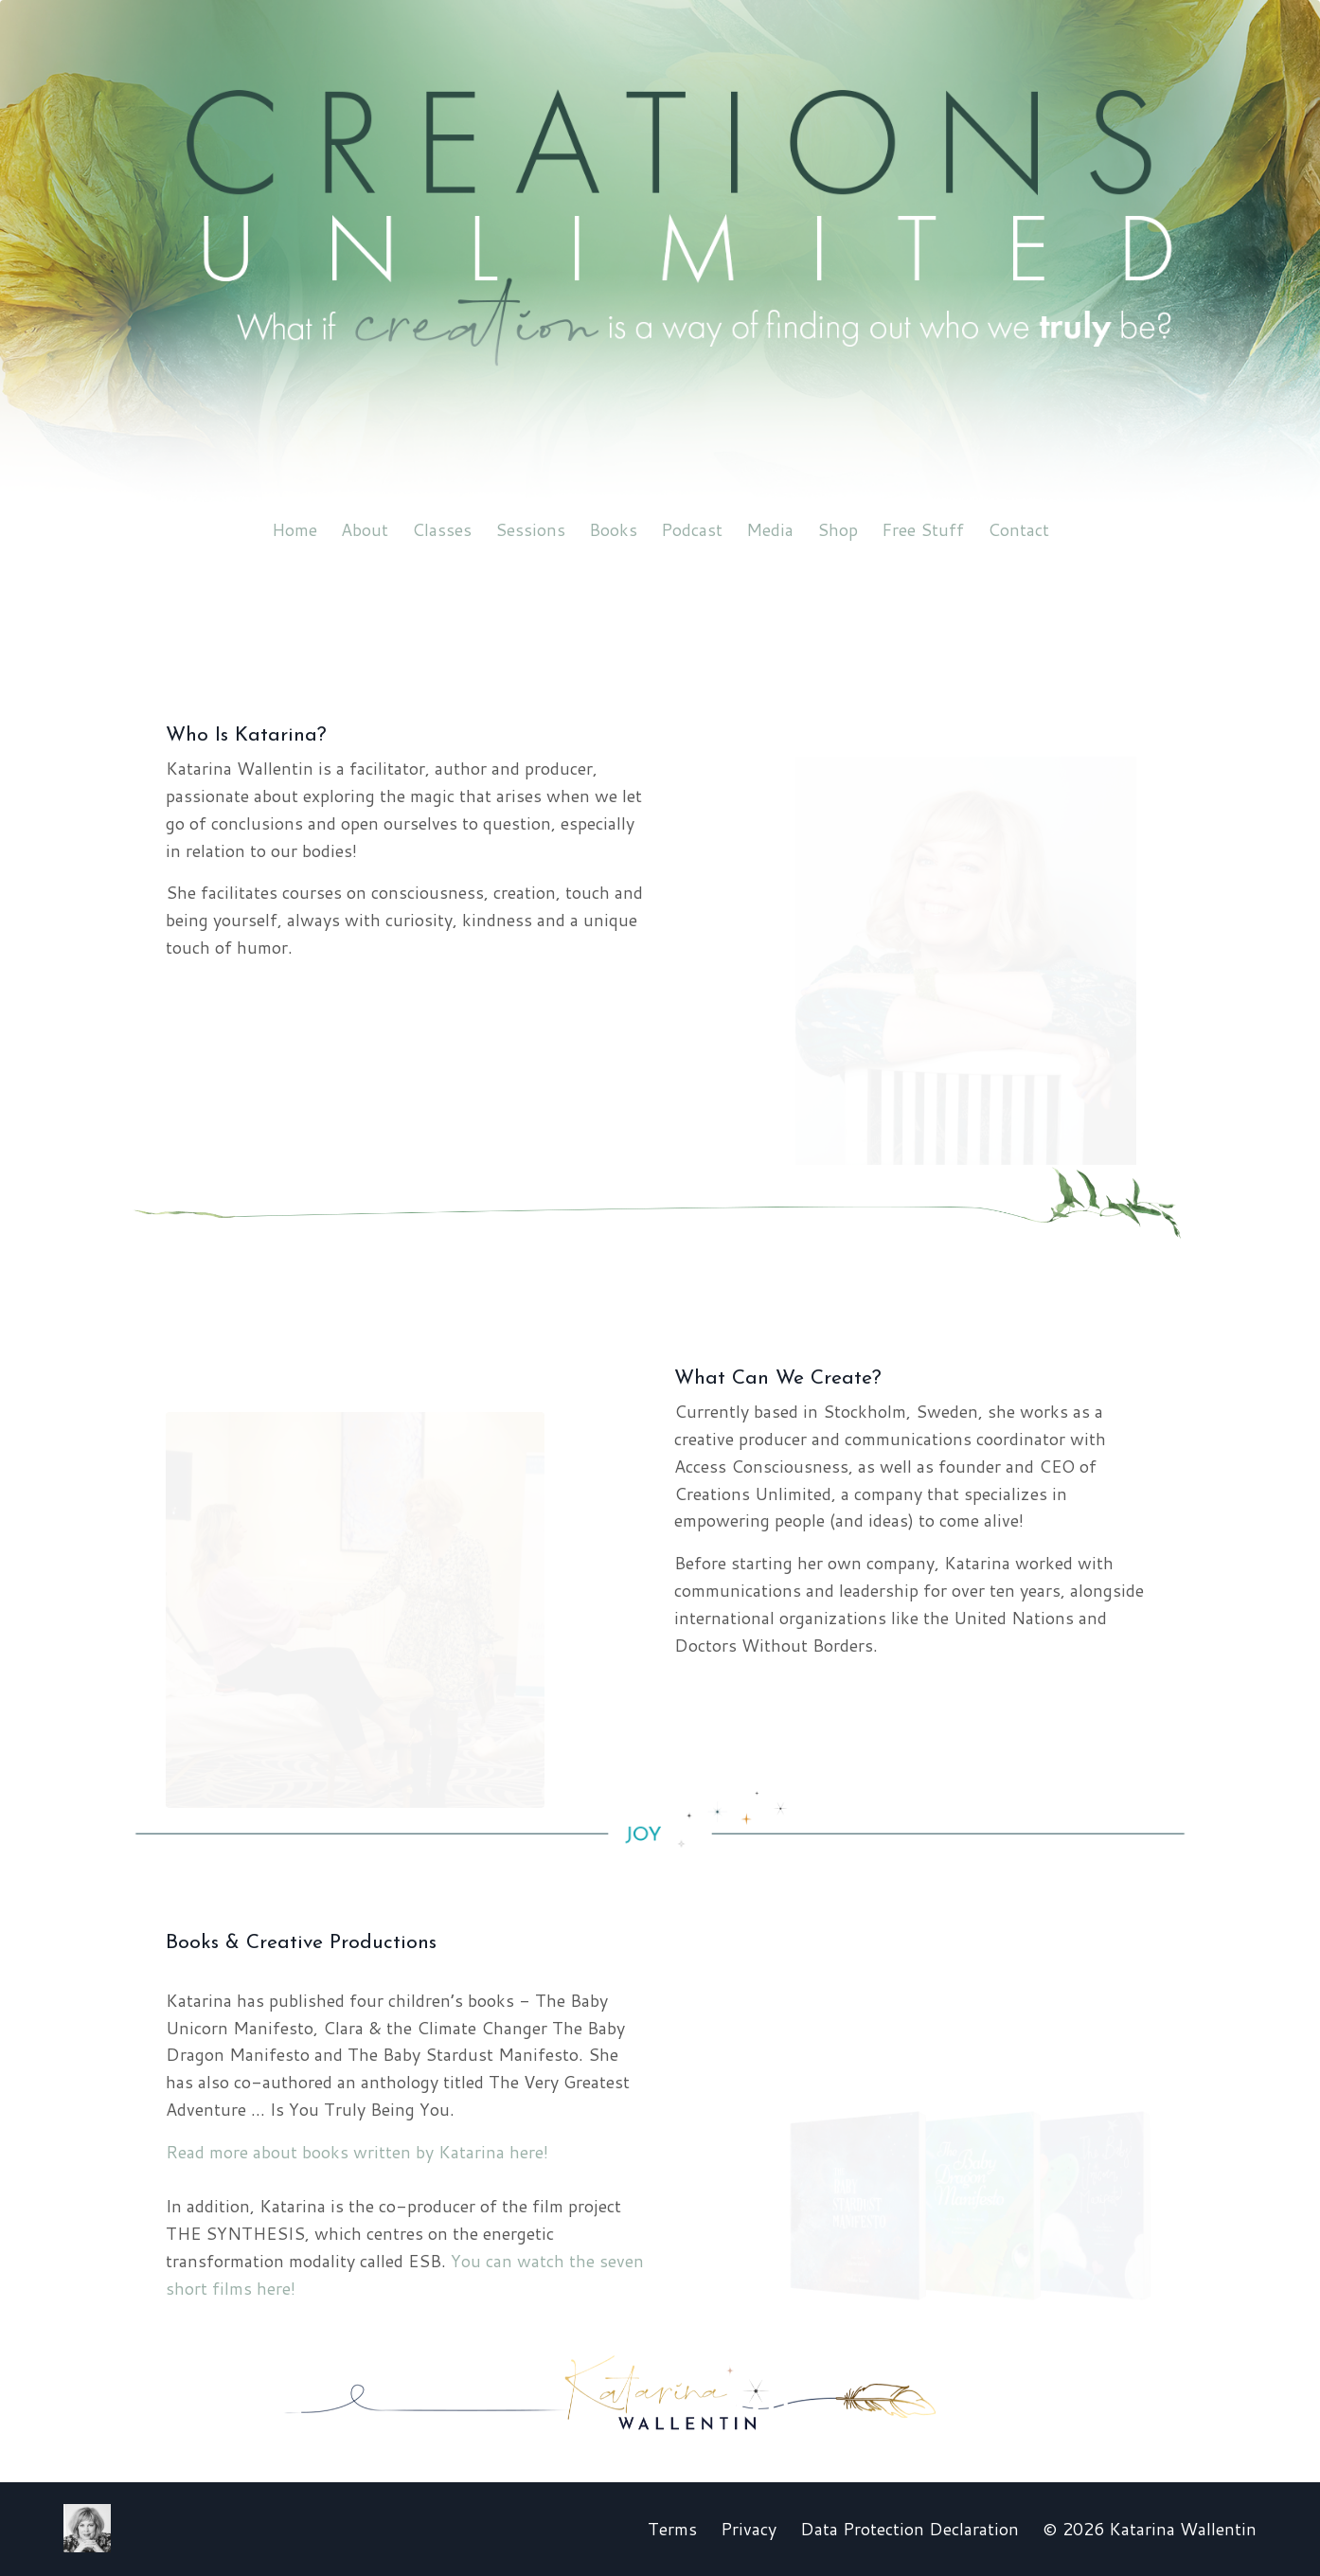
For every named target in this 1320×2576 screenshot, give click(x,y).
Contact (1018, 529)
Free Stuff (923, 529)
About (364, 529)
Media (770, 529)
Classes (442, 529)
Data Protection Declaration (909, 2528)
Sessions (530, 529)
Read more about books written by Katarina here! (357, 2151)
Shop (837, 529)
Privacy (748, 2528)
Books (613, 529)
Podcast (691, 529)
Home (294, 529)
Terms (672, 2528)
